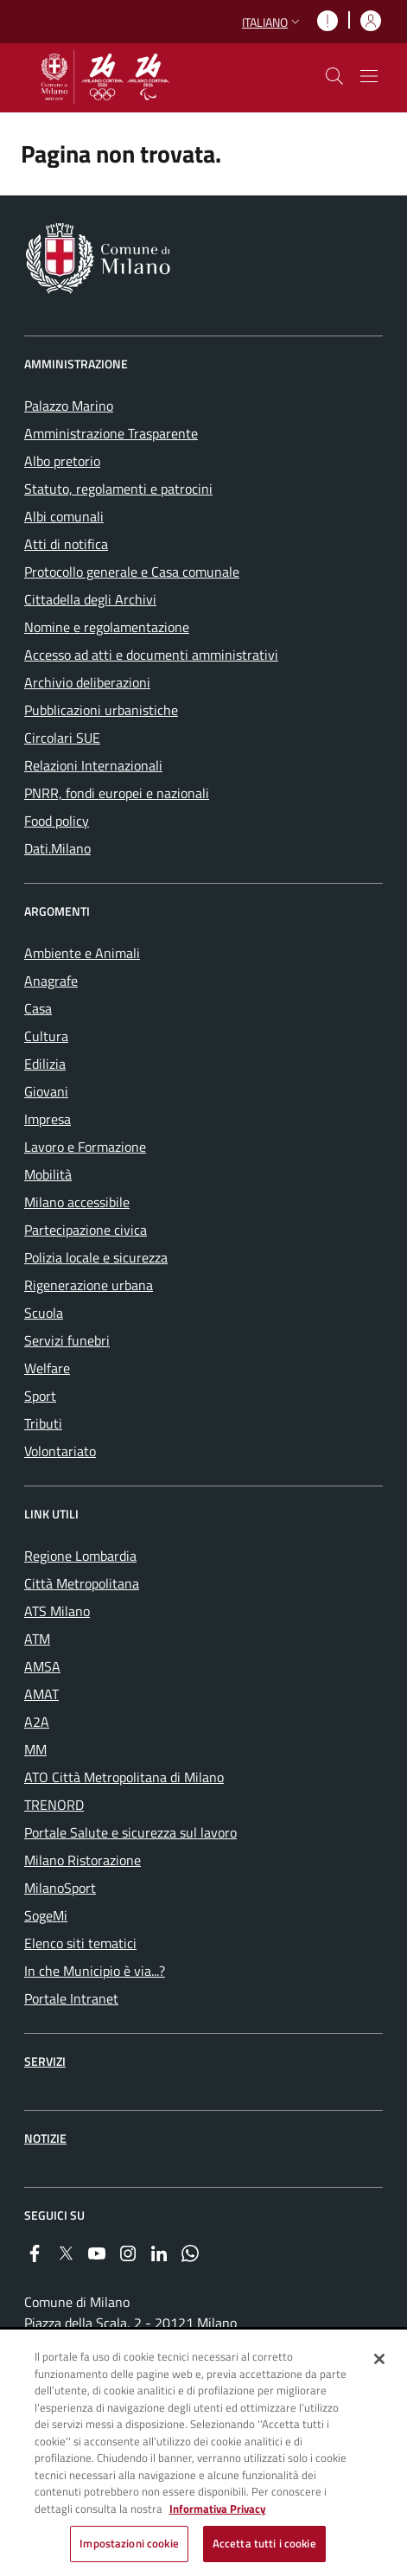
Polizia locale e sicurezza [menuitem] (96, 1257)
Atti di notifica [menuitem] (66, 544)
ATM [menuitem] (37, 1638)
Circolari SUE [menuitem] (62, 737)
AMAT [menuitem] (41, 1694)
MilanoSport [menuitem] (60, 1887)
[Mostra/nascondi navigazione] (369, 76)
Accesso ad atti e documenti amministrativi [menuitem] (151, 654)
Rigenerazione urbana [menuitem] (88, 1285)
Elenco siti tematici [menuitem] (80, 1943)
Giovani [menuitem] (46, 1091)
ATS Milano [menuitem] (57, 1611)
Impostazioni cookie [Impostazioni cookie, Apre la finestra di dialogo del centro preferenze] (128, 2543)
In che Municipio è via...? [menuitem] (94, 1970)
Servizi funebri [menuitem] (67, 1340)
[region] (203, 2453)
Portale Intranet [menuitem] (71, 1998)
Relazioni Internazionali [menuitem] (93, 765)
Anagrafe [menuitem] (51, 980)
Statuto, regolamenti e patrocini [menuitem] (118, 488)
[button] (272, 22)
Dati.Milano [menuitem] (57, 848)
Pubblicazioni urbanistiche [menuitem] (101, 710)
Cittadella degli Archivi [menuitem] (90, 599)
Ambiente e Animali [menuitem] (82, 953)
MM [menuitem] (35, 1749)
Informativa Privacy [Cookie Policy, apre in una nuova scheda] (217, 2508)
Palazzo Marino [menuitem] (68, 405)
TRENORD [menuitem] (54, 1804)
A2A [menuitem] (36, 1721)
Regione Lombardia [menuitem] (80, 1555)
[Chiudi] (379, 2359)
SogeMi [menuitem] (45, 1915)
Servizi (45, 2061)
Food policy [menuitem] (56, 820)
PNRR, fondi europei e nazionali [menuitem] (116, 793)
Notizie (45, 2138)
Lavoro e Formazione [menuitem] (85, 1146)
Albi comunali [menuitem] (64, 516)
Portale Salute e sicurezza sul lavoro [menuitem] (130, 1832)
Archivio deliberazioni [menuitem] (87, 682)
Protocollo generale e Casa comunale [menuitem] (131, 571)
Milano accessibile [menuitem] (77, 1202)
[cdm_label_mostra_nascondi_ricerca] (334, 76)
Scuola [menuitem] (43, 1312)
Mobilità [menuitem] (48, 1174)
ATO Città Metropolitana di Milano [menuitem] (124, 1777)
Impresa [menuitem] (47, 1119)
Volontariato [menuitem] (60, 1451)
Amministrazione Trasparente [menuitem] (111, 433)
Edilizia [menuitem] (45, 1063)
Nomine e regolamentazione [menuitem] (106, 627)
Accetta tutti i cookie (264, 2543)
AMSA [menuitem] (42, 1666)
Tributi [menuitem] (43, 1423)
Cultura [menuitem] (46, 1036)
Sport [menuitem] (40, 1395)
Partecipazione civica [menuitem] (85, 1229)
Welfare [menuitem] (47, 1368)
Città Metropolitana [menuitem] (81, 1583)
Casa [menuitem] (38, 1008)
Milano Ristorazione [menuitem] (82, 1860)
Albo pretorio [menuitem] (62, 461)
